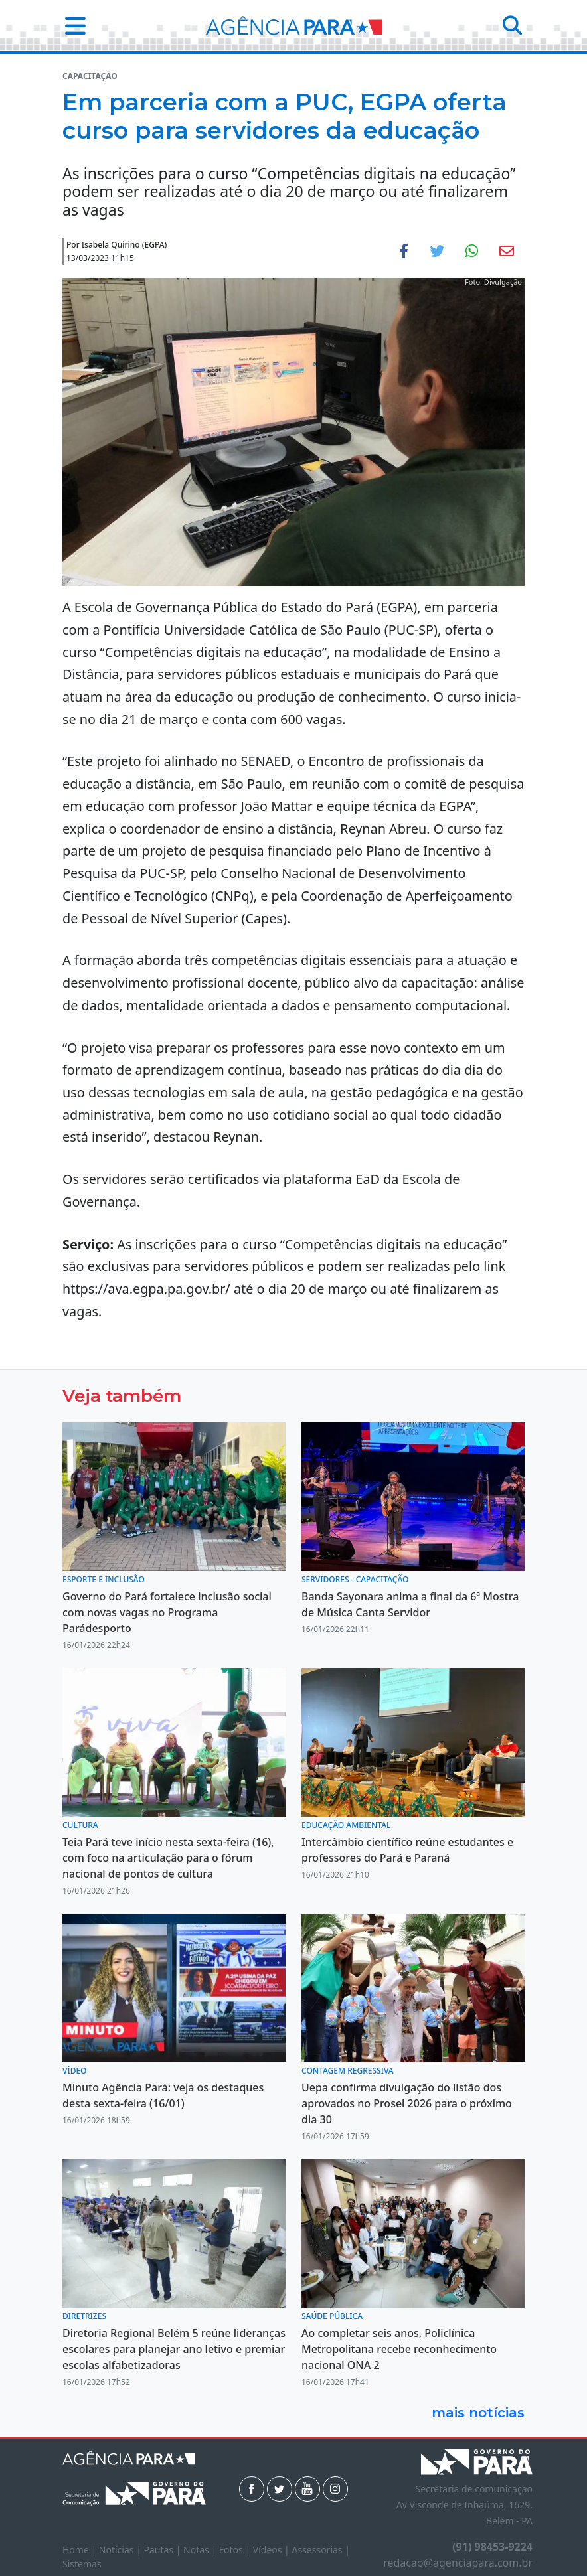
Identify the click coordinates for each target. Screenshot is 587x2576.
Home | (80, 2549)
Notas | (201, 2549)
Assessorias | (320, 2549)
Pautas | (164, 2549)
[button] (71, 25)
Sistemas (82, 2563)
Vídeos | (272, 2549)
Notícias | (121, 2549)
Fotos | (236, 2549)
